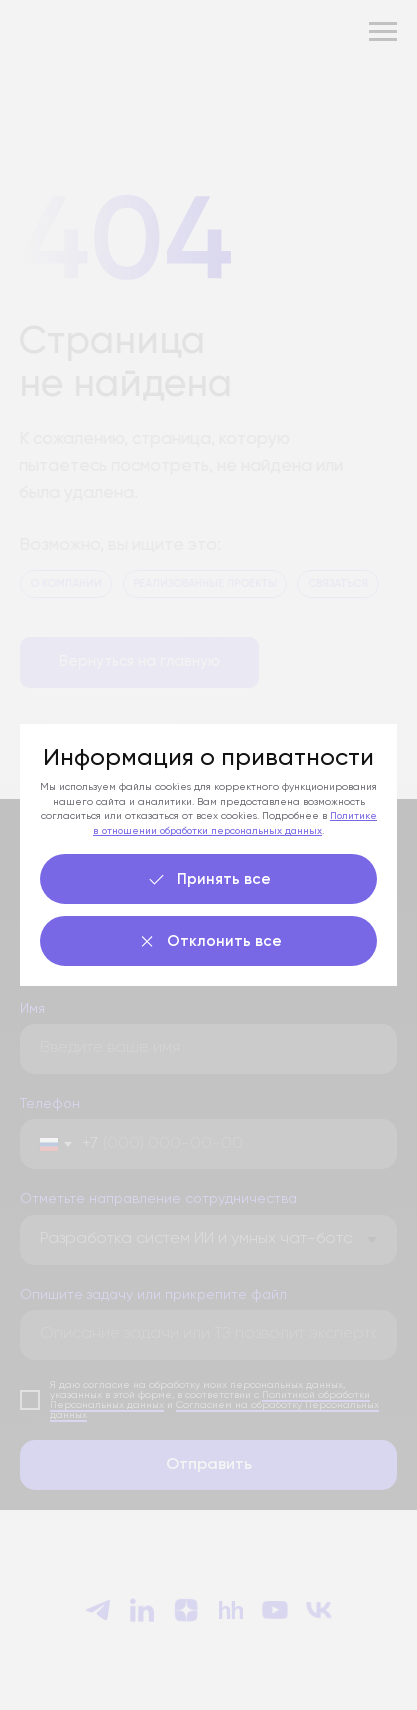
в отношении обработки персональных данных (207, 831)
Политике (353, 816)
